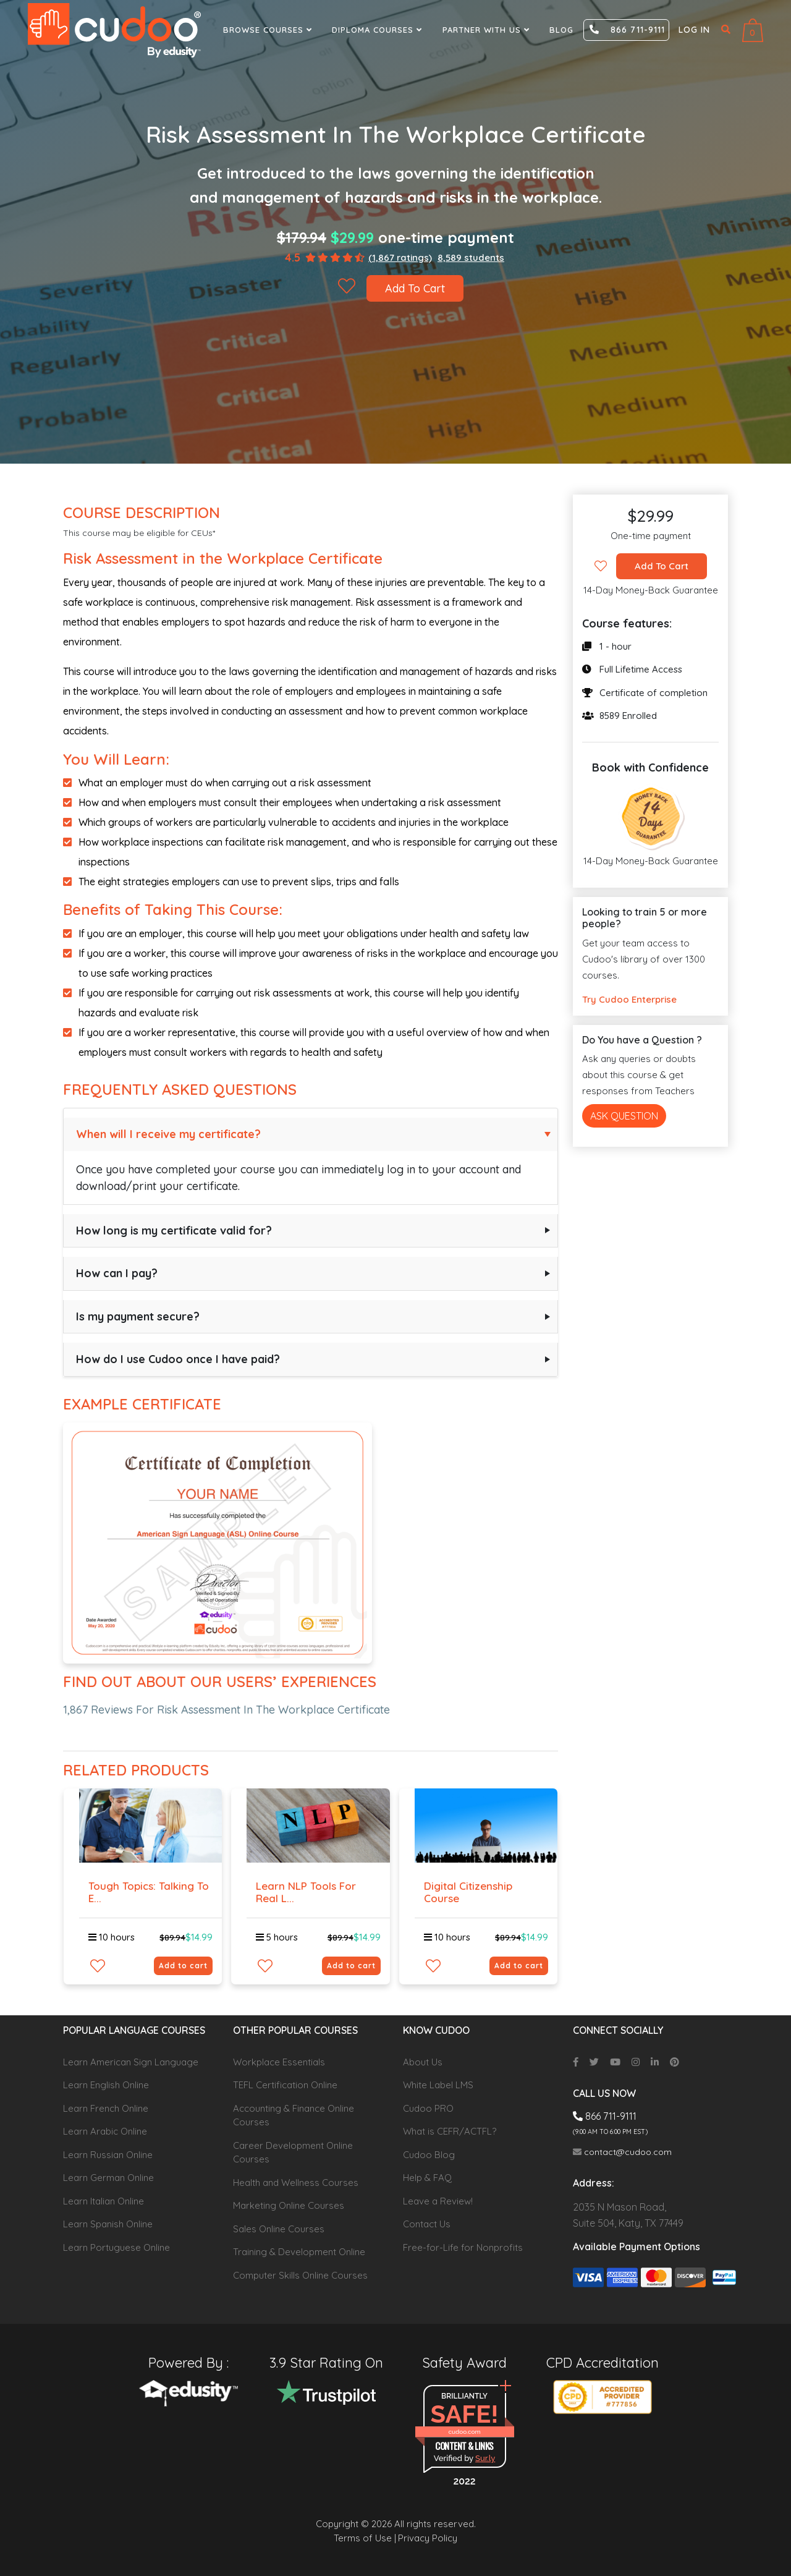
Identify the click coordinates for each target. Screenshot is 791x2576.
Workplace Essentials (279, 2062)
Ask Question (624, 1116)
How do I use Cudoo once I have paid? (178, 1359)
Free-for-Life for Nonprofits (463, 2247)
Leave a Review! (438, 2201)
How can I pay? (117, 1273)
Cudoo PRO (428, 2108)
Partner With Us (487, 30)
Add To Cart (415, 288)
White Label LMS (438, 2085)
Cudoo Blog (429, 2155)
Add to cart (183, 1965)
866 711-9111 (627, 29)
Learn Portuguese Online (116, 2247)
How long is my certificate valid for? (174, 1230)
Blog (561, 30)
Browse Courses (269, 30)
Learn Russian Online (108, 2155)
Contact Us (426, 2224)
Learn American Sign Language (130, 2062)
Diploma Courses (378, 30)
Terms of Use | (365, 2538)
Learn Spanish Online (108, 2224)
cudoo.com (464, 2431)
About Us (422, 2062)
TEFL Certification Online (285, 2085)
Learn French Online (105, 2108)
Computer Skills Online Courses (300, 2275)
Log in (694, 29)
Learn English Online (106, 2085)
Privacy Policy (427, 2538)
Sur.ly (485, 2458)
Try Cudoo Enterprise (629, 999)
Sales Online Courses (278, 2229)
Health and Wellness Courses (295, 2182)
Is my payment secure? (138, 1316)
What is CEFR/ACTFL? (449, 2131)
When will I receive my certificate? (168, 1134)
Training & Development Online (299, 2252)
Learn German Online (108, 2177)
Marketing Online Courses (288, 2205)
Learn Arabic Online (105, 2131)
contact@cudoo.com (622, 2151)
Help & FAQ (427, 2177)
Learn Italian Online (103, 2201)
